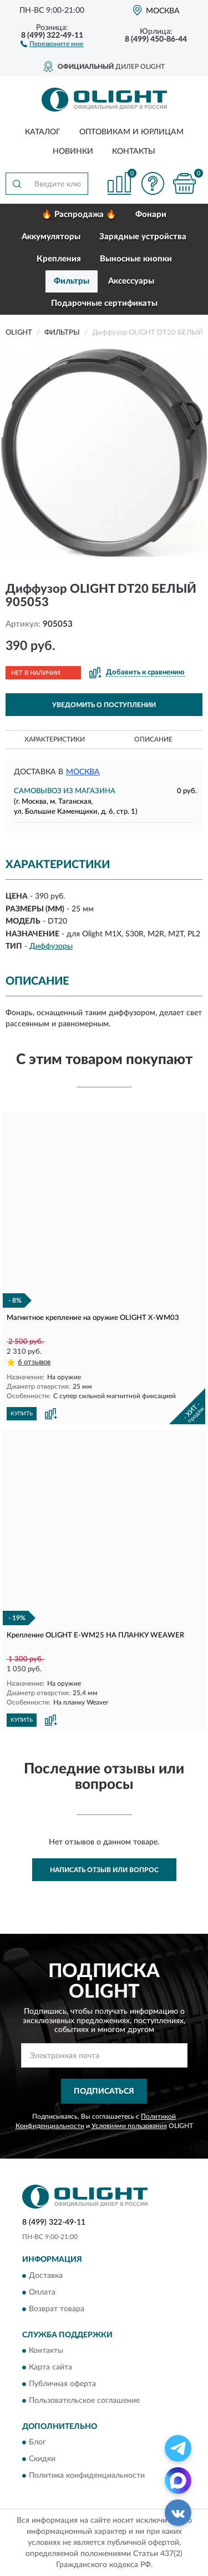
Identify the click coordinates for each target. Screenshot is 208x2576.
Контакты (133, 151)
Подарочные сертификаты (104, 303)
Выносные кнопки (136, 259)
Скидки (42, 2459)
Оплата (42, 2292)
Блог (37, 2443)
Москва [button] (83, 772)
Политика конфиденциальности (87, 2476)
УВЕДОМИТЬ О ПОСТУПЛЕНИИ (104, 705)
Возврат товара (56, 2309)
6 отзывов (34, 1362)
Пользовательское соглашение (84, 2401)
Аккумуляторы (51, 237)
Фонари (150, 214)
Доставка (46, 2276)
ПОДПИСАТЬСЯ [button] (104, 2091)
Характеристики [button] (54, 739)
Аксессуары (131, 281)
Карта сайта (50, 2368)
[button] (52, 43)
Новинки (73, 151)
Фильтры (71, 281)
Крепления (59, 259)
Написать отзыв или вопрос (104, 1870)
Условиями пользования (129, 2126)
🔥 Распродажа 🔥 (79, 214)
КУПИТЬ (22, 1413)
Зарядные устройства (142, 237)
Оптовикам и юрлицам (131, 132)
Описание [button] (153, 739)
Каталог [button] (42, 132)
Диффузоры (51, 946)
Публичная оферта (62, 2384)
